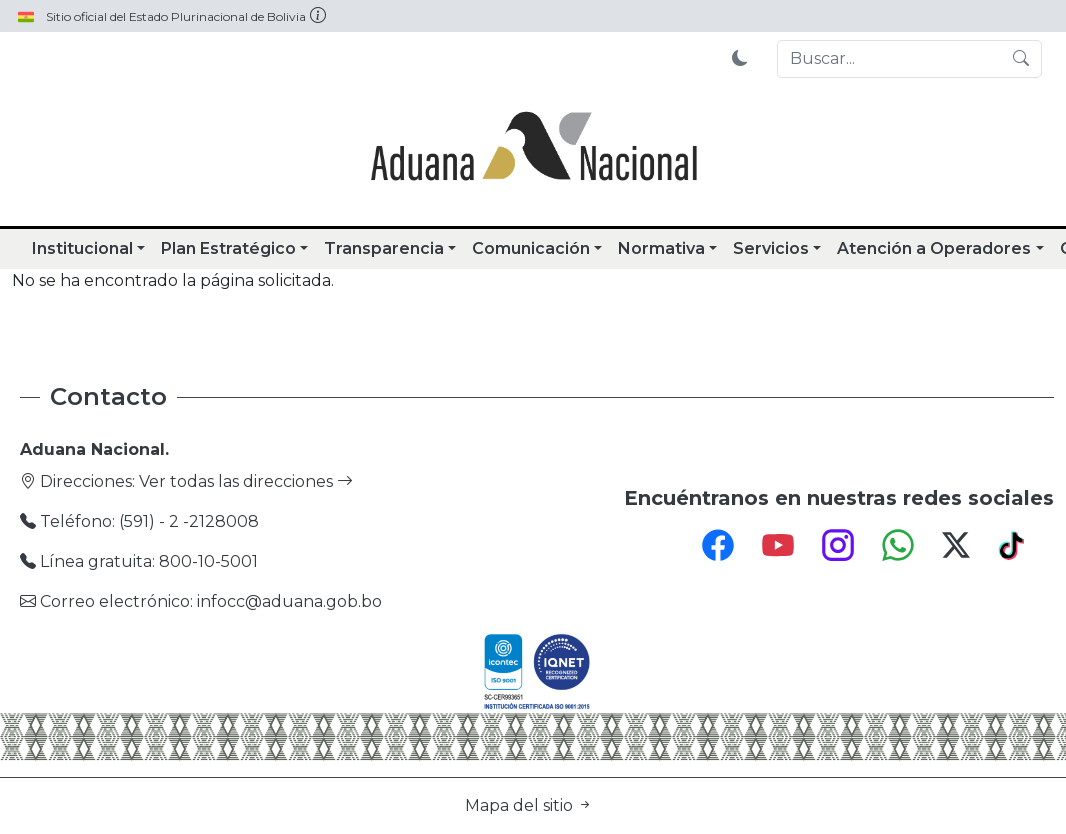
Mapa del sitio (529, 805)
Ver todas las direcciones (246, 481)
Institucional (82, 248)
